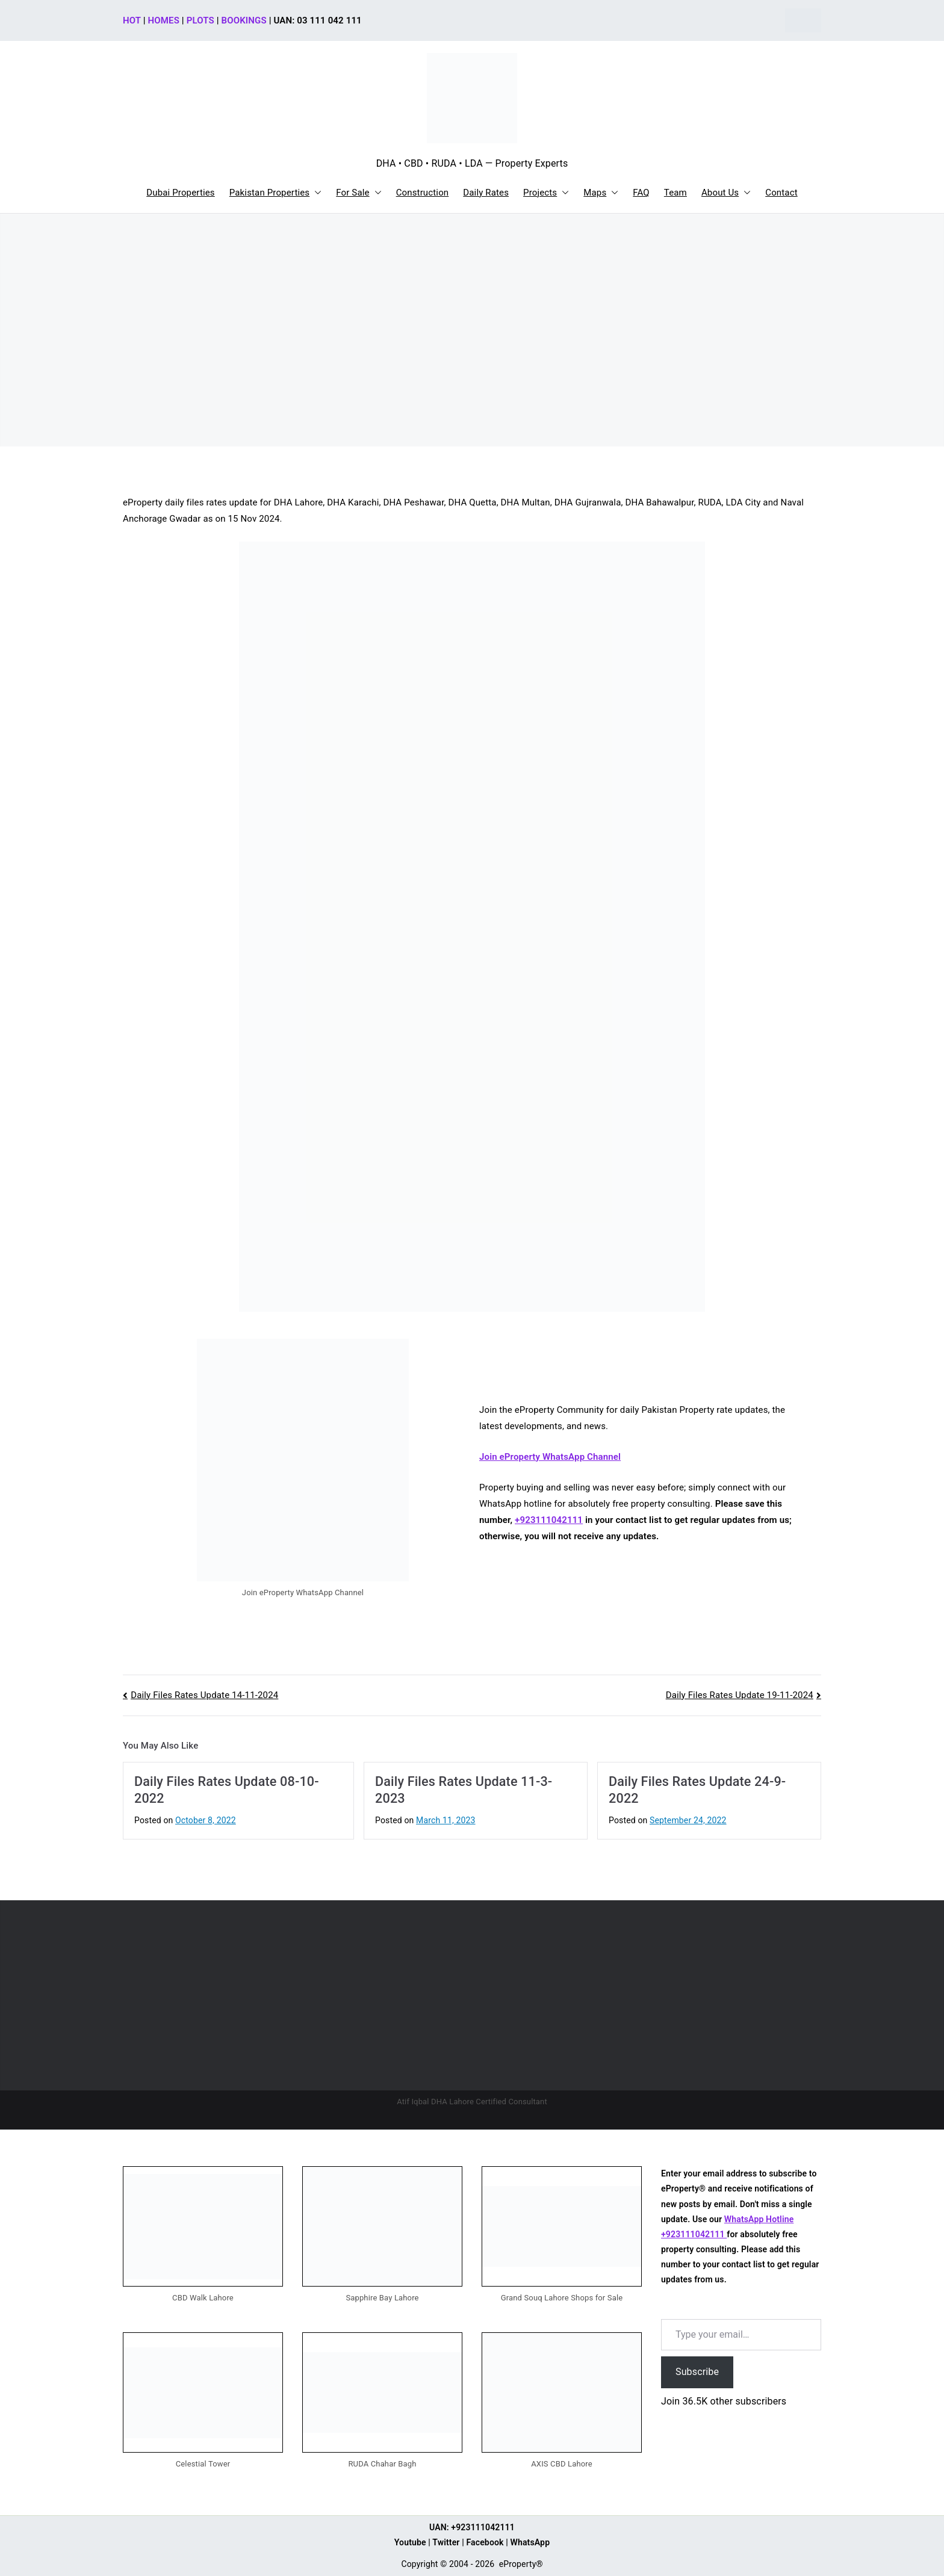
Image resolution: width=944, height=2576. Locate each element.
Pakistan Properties (275, 193)
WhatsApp (530, 2542)
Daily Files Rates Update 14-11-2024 (204, 1695)
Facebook (484, 2542)
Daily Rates (486, 192)
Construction (422, 192)
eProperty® (521, 2564)
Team (675, 192)
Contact (781, 192)
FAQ (641, 192)
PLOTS (200, 20)
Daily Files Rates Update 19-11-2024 (739, 1695)
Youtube (410, 2542)
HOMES (163, 20)
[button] (315, 193)
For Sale (358, 193)
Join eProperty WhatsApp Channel (550, 1456)
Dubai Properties (180, 192)
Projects (546, 193)
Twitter (445, 2542)
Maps (600, 193)
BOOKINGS (244, 20)
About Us (726, 193)
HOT (132, 20)
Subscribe (697, 2371)
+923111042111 (549, 1520)
